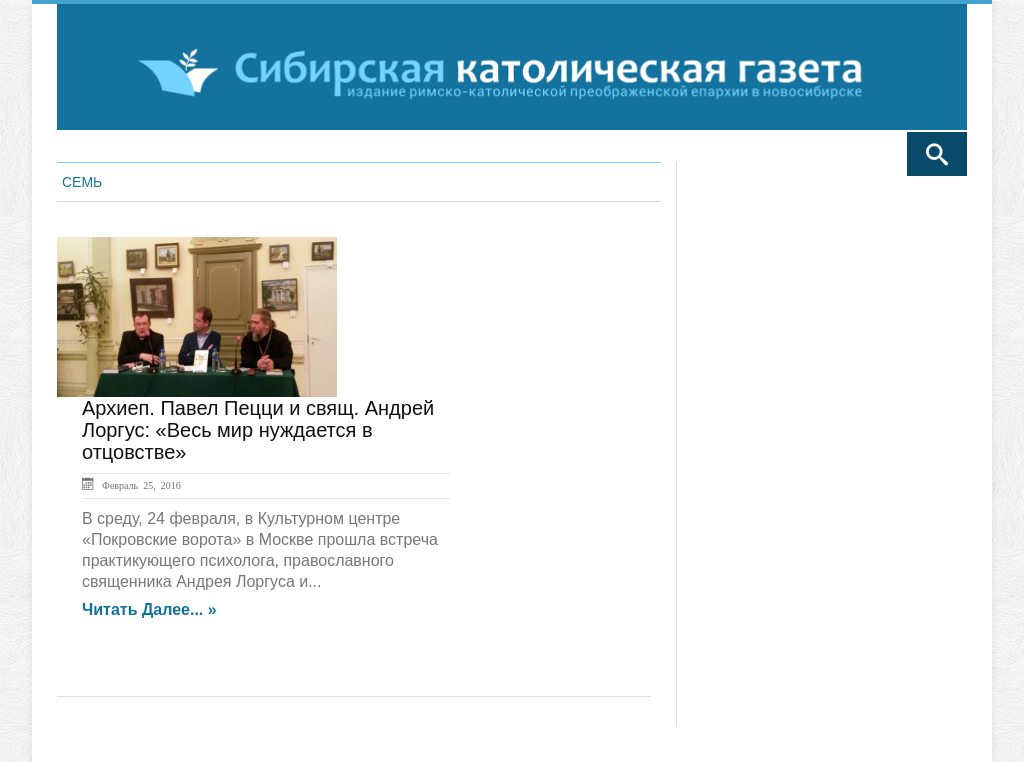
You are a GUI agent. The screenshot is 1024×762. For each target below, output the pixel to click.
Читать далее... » (149, 610)
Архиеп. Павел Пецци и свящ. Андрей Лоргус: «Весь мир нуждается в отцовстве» (258, 430)
